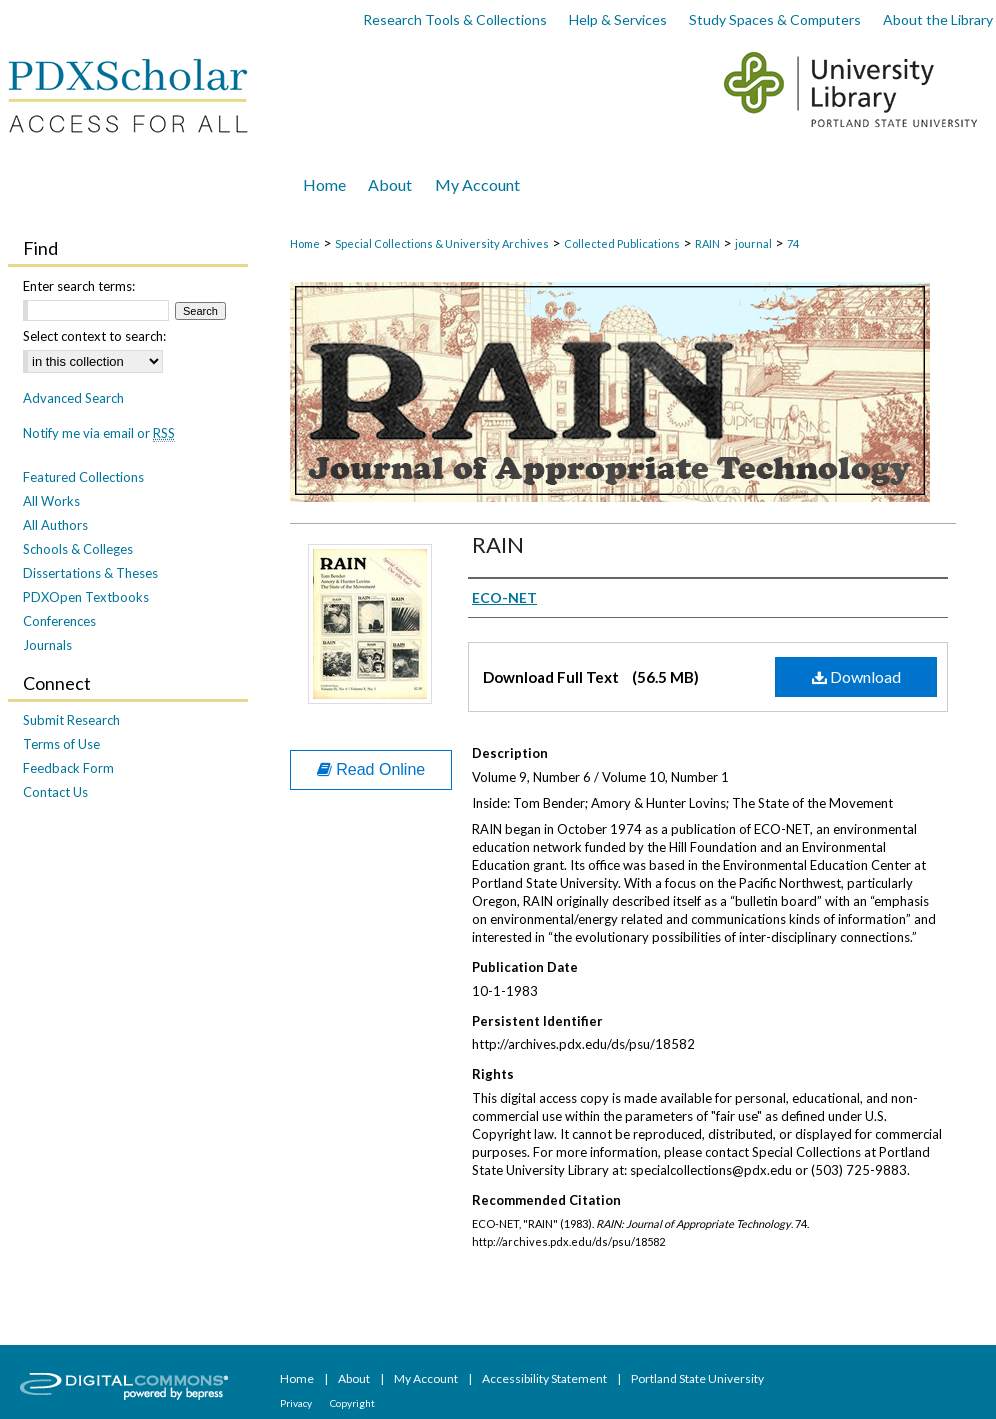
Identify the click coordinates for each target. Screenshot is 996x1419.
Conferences (59, 621)
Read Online (371, 769)
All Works (51, 501)
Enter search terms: (79, 286)
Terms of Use (61, 744)
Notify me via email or (99, 433)
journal (753, 243)
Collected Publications (622, 243)
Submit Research (71, 720)
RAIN (707, 243)
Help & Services (618, 19)
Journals (47, 645)
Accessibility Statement (545, 1378)
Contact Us (55, 792)
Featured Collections (83, 477)
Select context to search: (94, 336)
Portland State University (697, 1378)
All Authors (55, 525)
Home (305, 243)
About (355, 1378)
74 (793, 243)
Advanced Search (73, 398)
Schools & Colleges (78, 549)
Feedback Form (68, 768)
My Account (427, 1378)
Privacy (297, 1403)
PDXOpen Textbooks (86, 597)
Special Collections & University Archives (442, 243)
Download (856, 676)
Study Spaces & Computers (775, 19)
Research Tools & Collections (455, 19)
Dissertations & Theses (90, 573)
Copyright (352, 1403)
